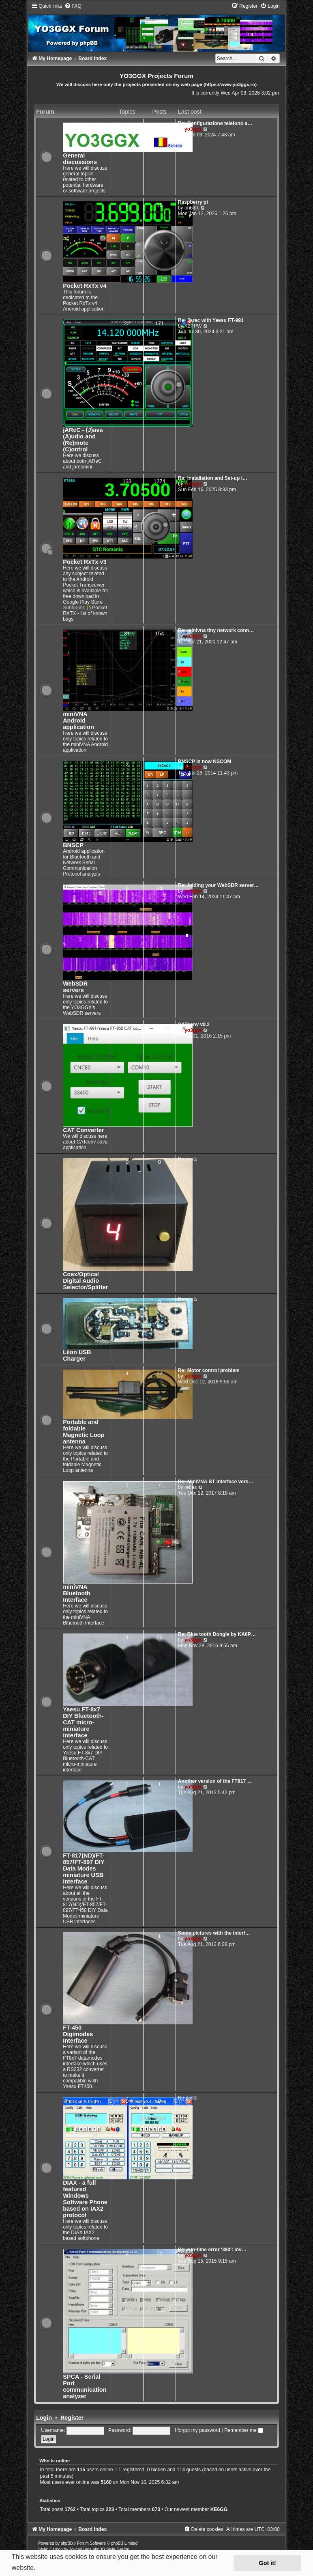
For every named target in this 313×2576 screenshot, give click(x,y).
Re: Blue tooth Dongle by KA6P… (217, 1634)
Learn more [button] (55, 2567)
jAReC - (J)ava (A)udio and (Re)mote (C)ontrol (83, 440)
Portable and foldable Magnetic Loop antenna (83, 1432)
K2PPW (193, 326)
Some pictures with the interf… (214, 1933)
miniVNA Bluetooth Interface (76, 1593)
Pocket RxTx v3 (84, 562)
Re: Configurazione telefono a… (215, 123)
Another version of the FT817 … (215, 1781)
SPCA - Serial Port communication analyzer (84, 2386)
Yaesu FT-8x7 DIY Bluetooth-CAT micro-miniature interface (83, 1722)
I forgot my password (197, 2430)
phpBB (67, 2543)
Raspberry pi (193, 202)
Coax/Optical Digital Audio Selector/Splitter (85, 1280)
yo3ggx (193, 129)
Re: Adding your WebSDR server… (218, 885)
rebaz (190, 1487)
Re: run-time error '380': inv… (212, 2249)
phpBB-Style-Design (111, 2549)
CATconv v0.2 (194, 1024)
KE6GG (218, 2509)
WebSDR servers (75, 986)
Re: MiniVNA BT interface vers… (215, 1481)
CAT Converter (83, 1130)
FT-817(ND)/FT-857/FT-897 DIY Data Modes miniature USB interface (83, 1868)
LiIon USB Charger (77, 1355)
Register (72, 2417)
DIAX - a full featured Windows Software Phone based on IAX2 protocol (85, 2198)
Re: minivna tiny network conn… (216, 630)
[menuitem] (72, 6)
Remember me (243, 2430)
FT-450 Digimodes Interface (78, 2034)
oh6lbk (191, 208)
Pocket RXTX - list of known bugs (85, 613)
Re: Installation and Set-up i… (212, 478)
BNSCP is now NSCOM (204, 761)
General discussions (80, 158)
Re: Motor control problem (209, 1370)
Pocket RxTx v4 (84, 286)
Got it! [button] (267, 2563)
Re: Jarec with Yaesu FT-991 (211, 320)
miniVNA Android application (78, 720)
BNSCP (73, 845)
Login (44, 2417)
